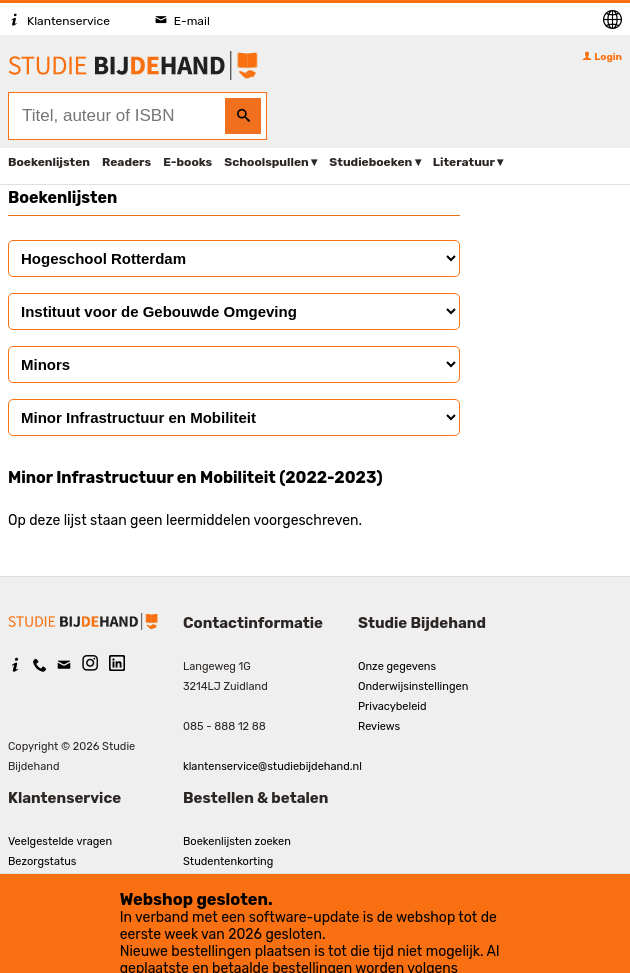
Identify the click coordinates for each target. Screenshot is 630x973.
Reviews (379, 726)
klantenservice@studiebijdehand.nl (272, 766)
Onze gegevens (397, 666)
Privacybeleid (392, 706)
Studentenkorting (228, 861)
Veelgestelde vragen (60, 841)
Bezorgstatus (42, 861)
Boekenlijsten (49, 162)
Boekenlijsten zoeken (237, 841)
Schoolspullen (266, 162)
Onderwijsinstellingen (413, 686)
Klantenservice (59, 21)
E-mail (182, 21)
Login (602, 57)
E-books (187, 162)
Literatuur (464, 162)
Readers (126, 162)
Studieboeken (370, 162)
